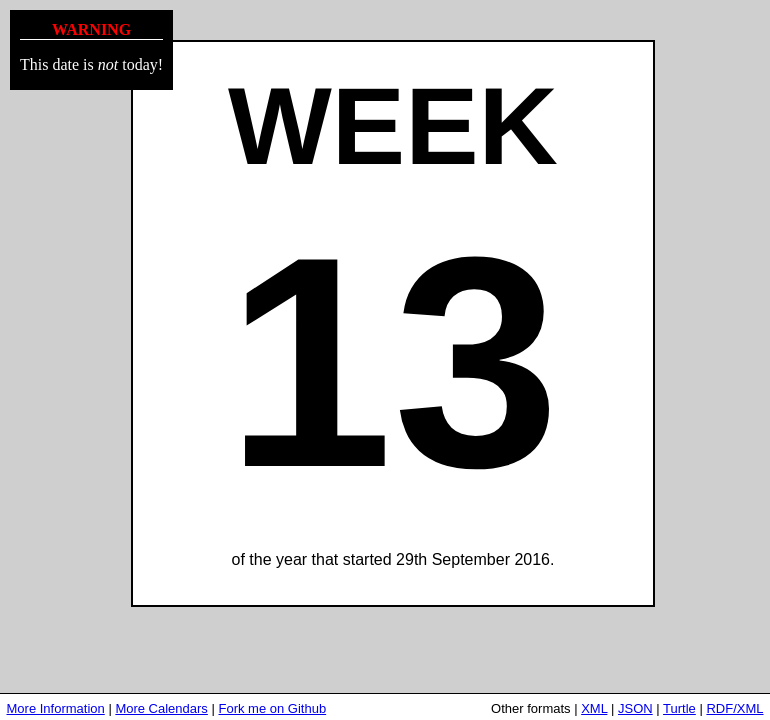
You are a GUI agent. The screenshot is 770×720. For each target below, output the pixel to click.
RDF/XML (734, 708)
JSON (635, 708)
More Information (56, 708)
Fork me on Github (272, 708)
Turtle (679, 708)
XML (594, 708)
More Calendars (161, 708)
